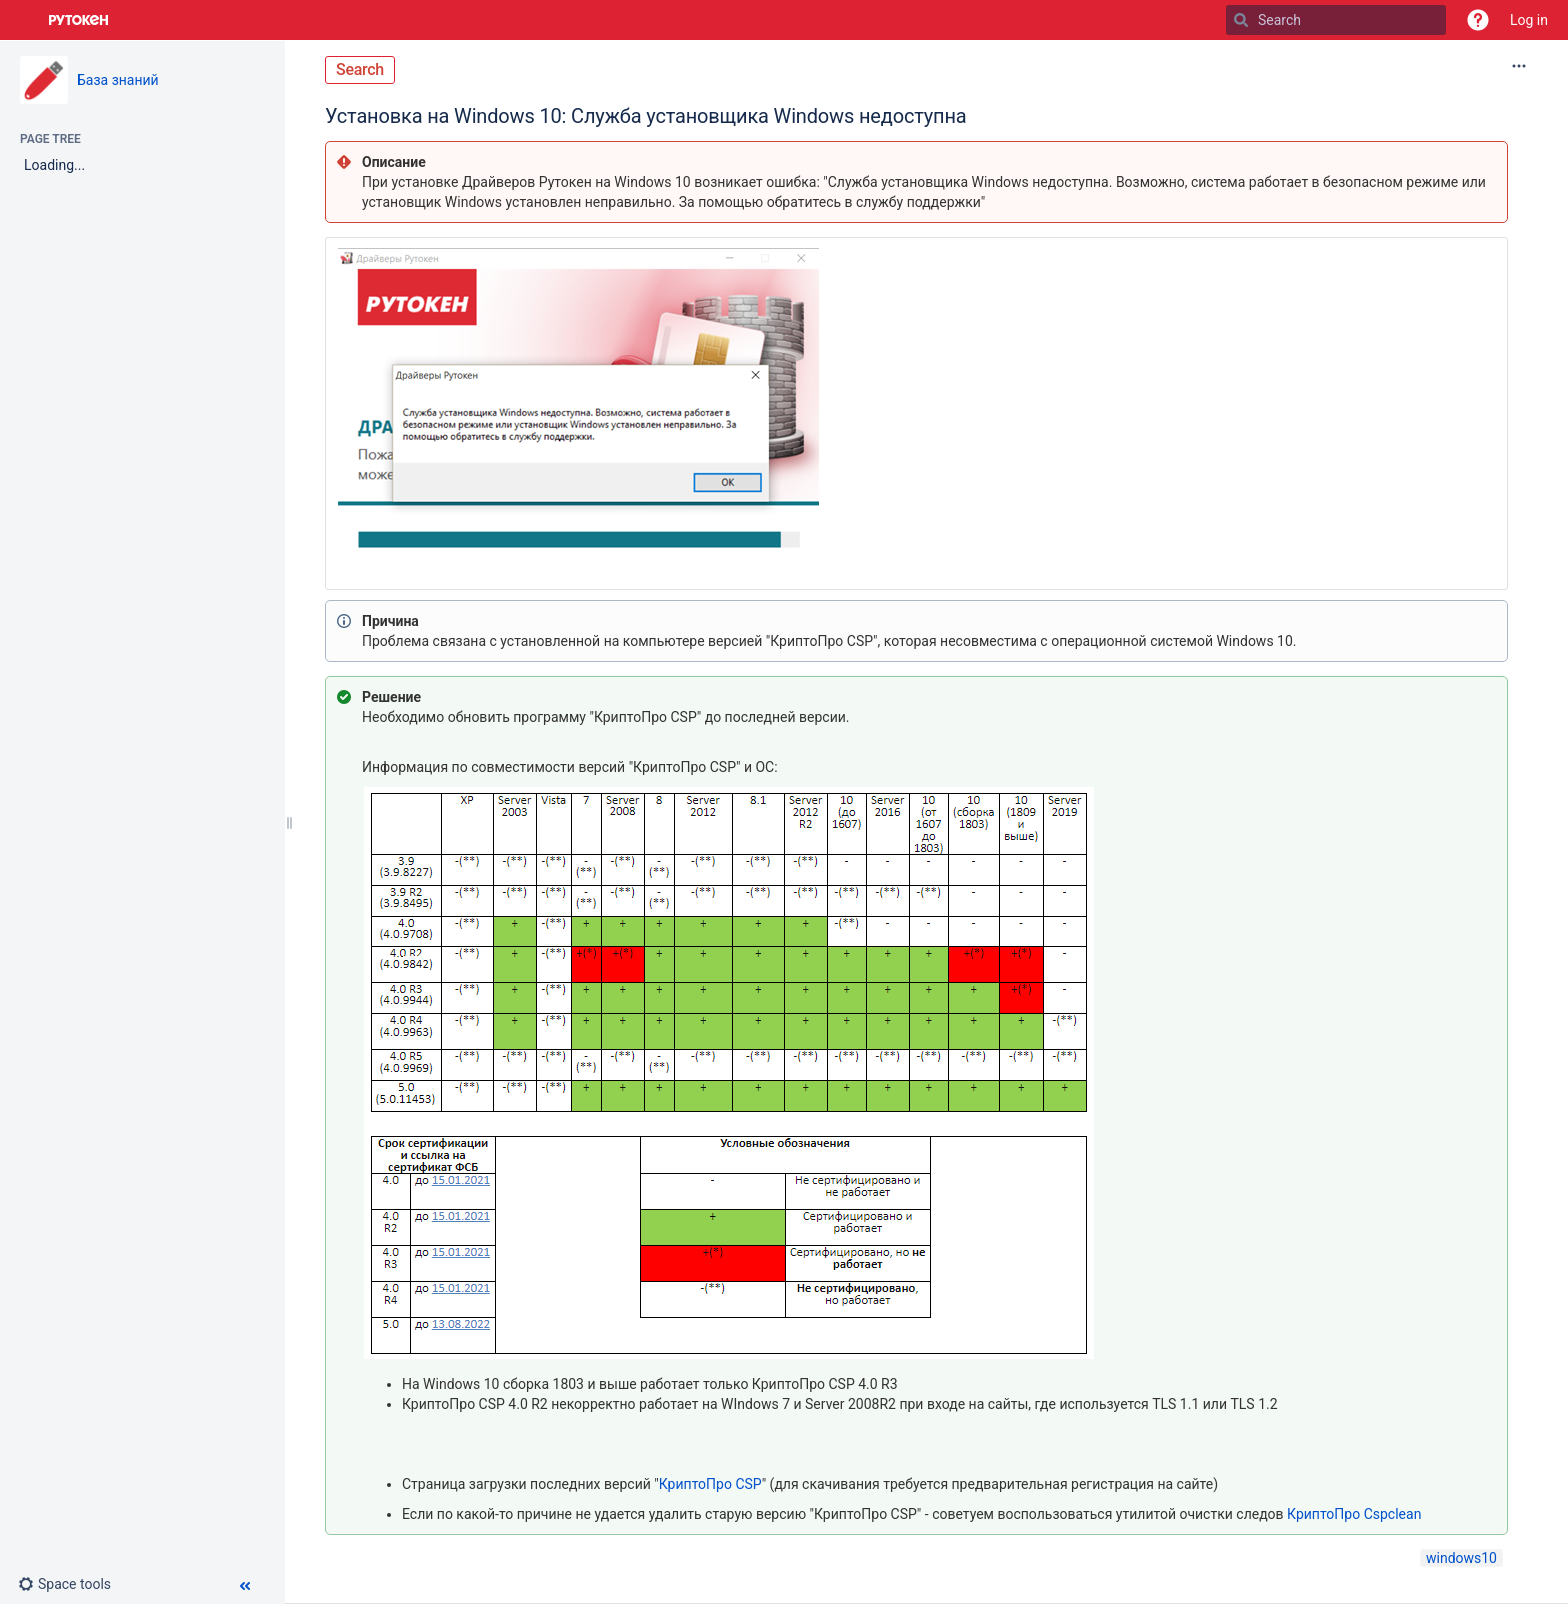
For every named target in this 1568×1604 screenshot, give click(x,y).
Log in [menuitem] (1529, 20)
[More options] (1519, 66)
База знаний (118, 80)
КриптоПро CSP (710, 1484)
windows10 (1461, 1558)
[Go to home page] (79, 20)
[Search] (1241, 20)
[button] (1478, 20)
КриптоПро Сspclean (1354, 1514)
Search (360, 69)
